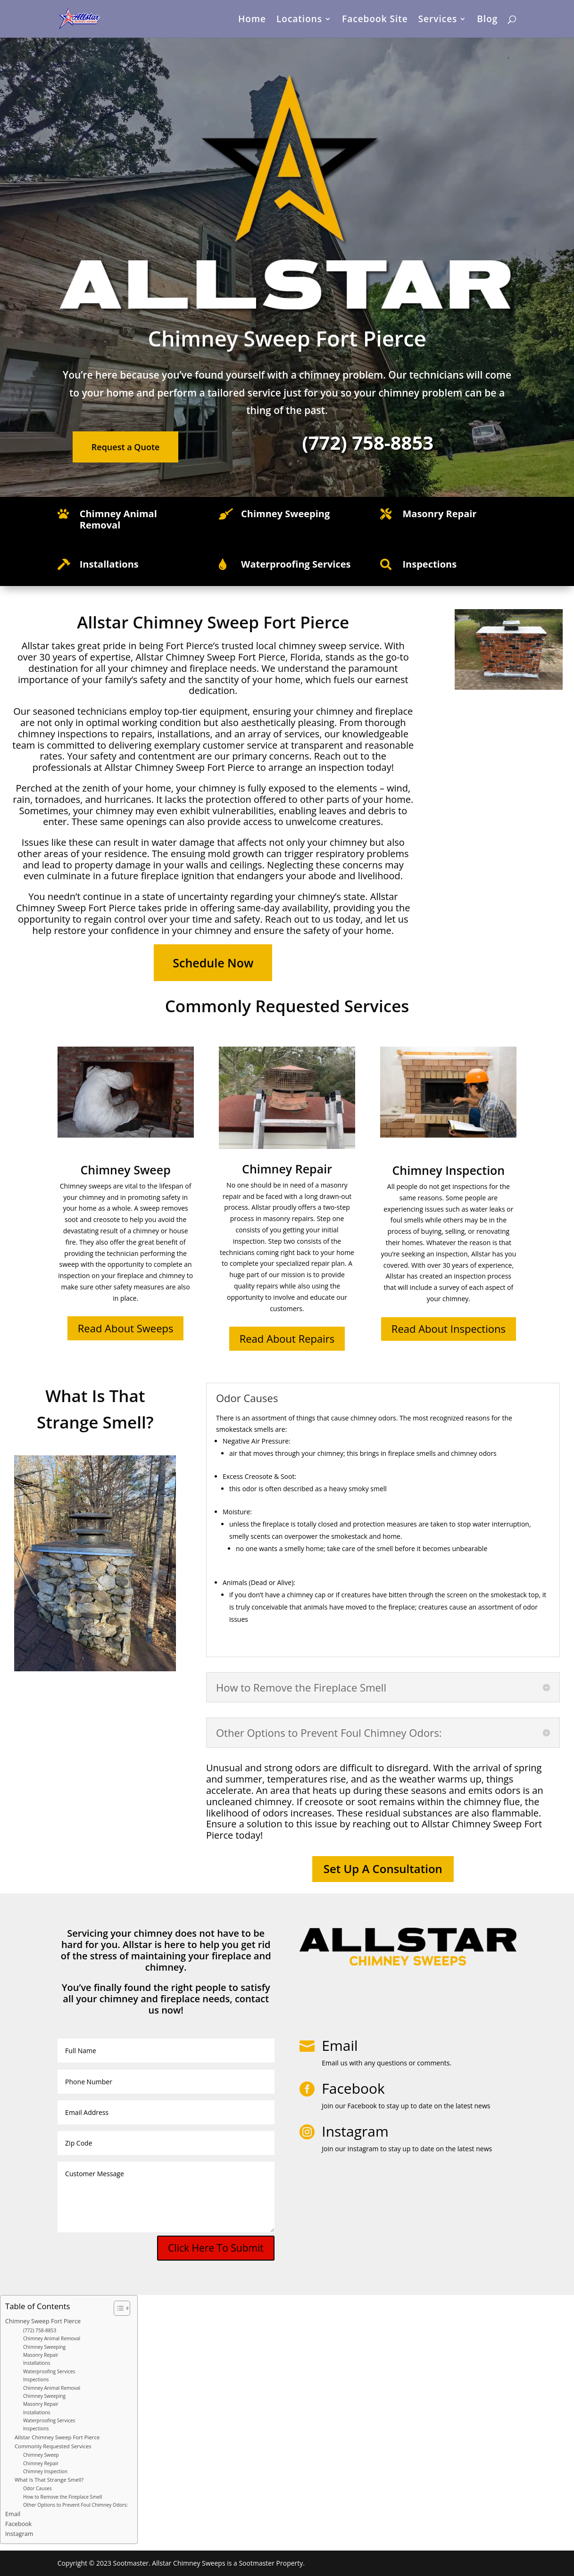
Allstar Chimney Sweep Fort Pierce (57, 2437)
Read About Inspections (448, 1328)
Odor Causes (37, 2488)
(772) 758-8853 (39, 2330)
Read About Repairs (287, 1338)
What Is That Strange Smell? (49, 2479)
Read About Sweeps (126, 1328)
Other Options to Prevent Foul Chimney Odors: (75, 2505)
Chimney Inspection (45, 2471)
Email (340, 2045)
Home (252, 20)
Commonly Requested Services (53, 2446)
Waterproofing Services (49, 2371)
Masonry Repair (40, 2355)
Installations (36, 2363)
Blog (487, 20)
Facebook (18, 2524)
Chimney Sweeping (44, 2347)
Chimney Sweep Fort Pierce (43, 2321)
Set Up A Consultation (383, 1868)
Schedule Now (213, 963)
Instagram (19, 2534)
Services (438, 20)
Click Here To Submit (216, 2247)
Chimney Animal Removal (118, 519)
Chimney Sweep (41, 2455)
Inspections (36, 2379)
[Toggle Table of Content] (117, 2308)
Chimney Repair (40, 2463)
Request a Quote (126, 447)
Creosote (259, 1476)
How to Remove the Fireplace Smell (62, 2496)
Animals (235, 1582)
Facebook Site (375, 20)
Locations (299, 20)
